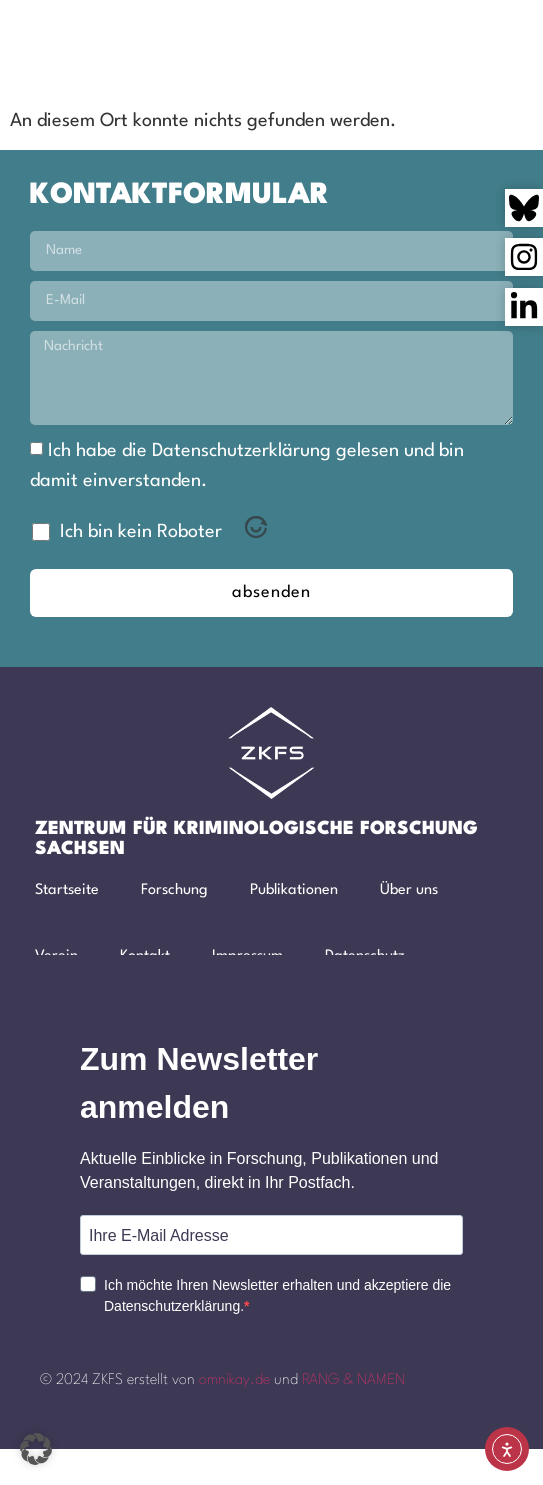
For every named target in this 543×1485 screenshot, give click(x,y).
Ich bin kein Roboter (141, 532)
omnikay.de (234, 1380)
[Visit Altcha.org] (256, 533)
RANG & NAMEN (353, 1380)
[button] (398, 39)
